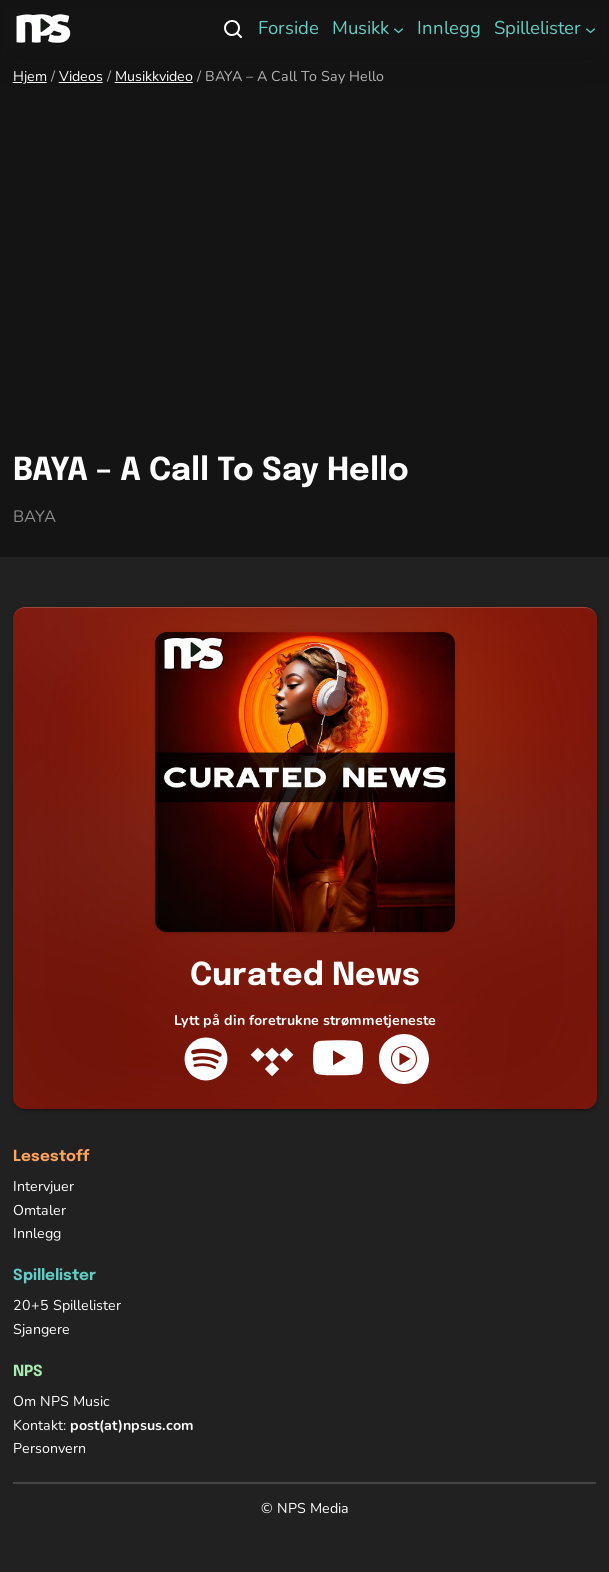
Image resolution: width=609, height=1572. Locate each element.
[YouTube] (338, 1059)
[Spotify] (206, 1059)
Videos (81, 76)
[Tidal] (272, 1059)
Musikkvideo (154, 76)
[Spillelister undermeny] (590, 28)
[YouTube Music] (404, 1059)
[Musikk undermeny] (398, 28)
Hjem (30, 76)
